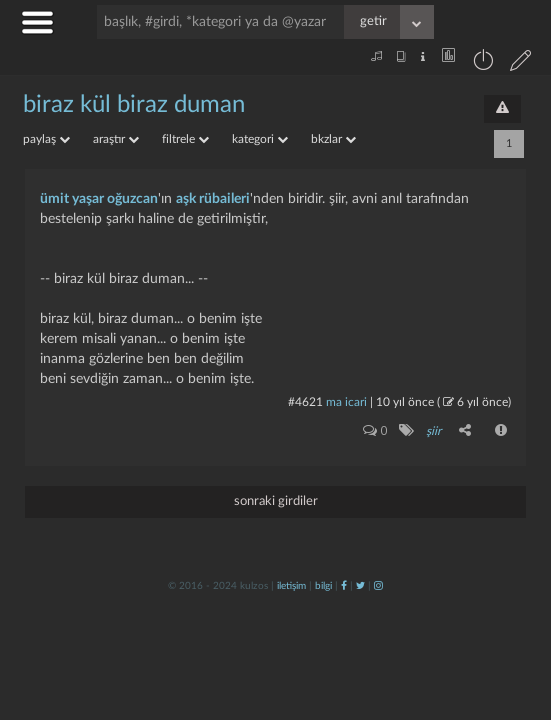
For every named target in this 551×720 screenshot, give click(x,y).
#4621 (305, 402)
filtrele (185, 139)
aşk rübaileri (213, 199)
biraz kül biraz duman (134, 105)
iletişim (291, 586)
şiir (433, 431)
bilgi (323, 586)
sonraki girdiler (276, 501)
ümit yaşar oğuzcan (99, 199)
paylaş (46, 139)
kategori (260, 139)
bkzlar (333, 139)
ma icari (346, 402)
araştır (116, 139)
